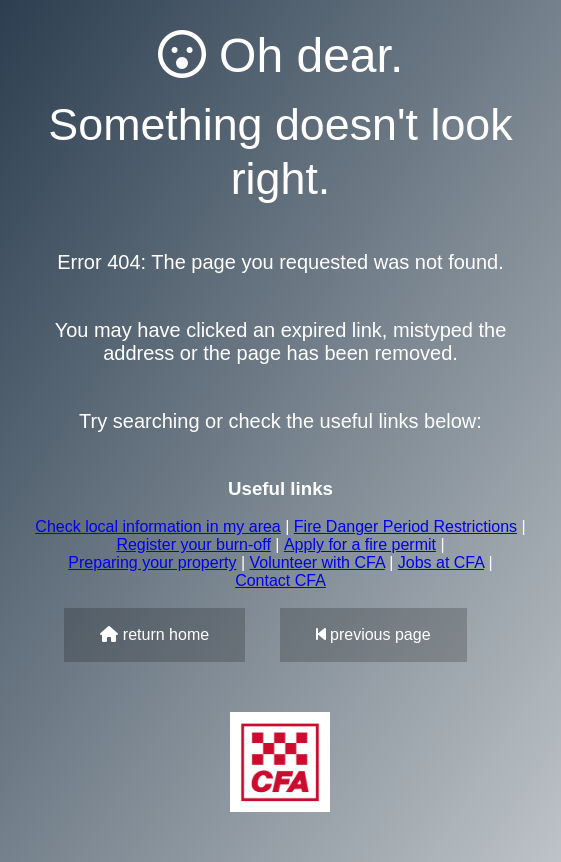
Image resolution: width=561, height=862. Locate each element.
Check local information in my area (157, 526)
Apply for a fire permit (360, 544)
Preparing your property (152, 562)
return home (154, 634)
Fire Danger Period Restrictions (405, 526)
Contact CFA (280, 580)
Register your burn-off (193, 544)
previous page (373, 634)
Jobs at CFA (441, 562)
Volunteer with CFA (317, 562)
